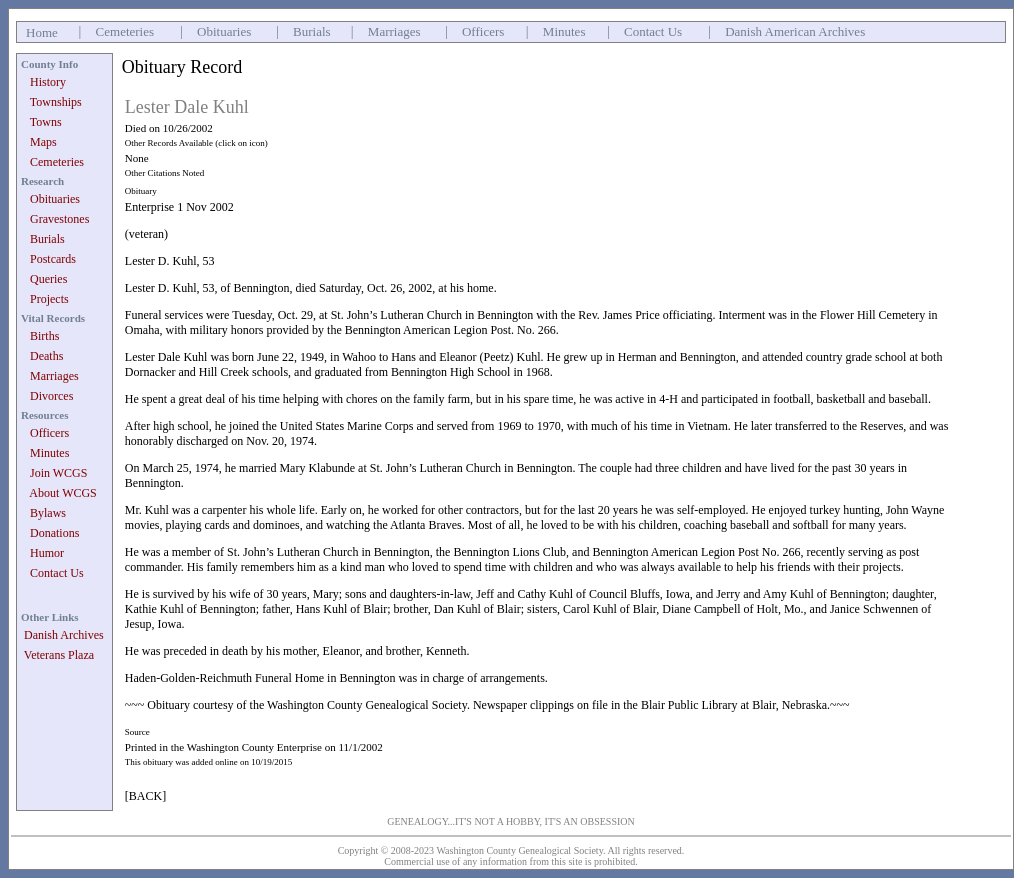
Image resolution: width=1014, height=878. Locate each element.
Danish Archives (64, 635)
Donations (54, 533)
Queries (48, 279)
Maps (43, 142)
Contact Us (653, 31)
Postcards (53, 259)
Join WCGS (58, 473)
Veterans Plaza (59, 655)
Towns (46, 122)
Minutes (564, 31)
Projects (49, 299)
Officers (483, 31)
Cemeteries (125, 31)
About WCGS (62, 493)
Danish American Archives (795, 31)
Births (44, 336)
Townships (56, 102)
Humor (47, 553)
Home (42, 32)
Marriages (394, 31)
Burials (312, 31)
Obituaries (224, 31)
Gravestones (59, 219)
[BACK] (145, 796)
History (48, 82)
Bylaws (48, 513)
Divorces (51, 396)
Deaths (46, 356)
